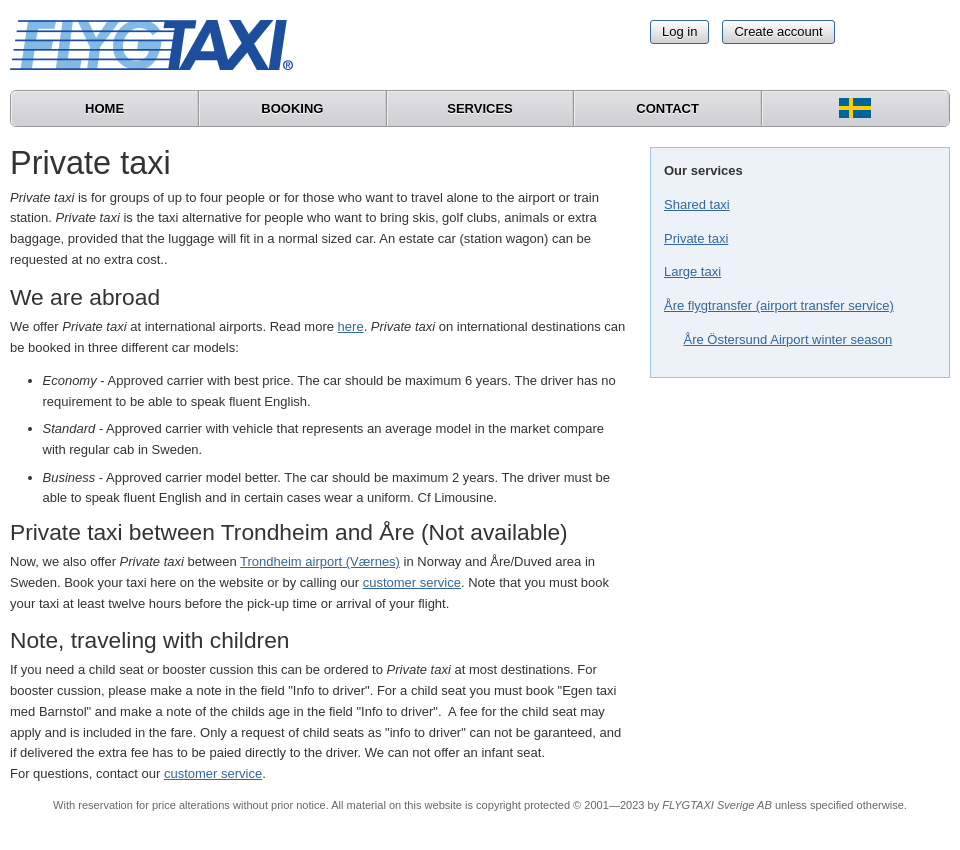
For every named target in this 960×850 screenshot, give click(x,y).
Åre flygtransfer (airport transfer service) (779, 305)
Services (480, 108)
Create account (778, 31)
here (351, 326)
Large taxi (692, 271)
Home (104, 108)
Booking (292, 108)
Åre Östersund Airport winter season (788, 339)
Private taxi (696, 238)
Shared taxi (697, 204)
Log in (679, 31)
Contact (667, 108)
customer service (412, 582)
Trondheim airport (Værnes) (320, 561)
